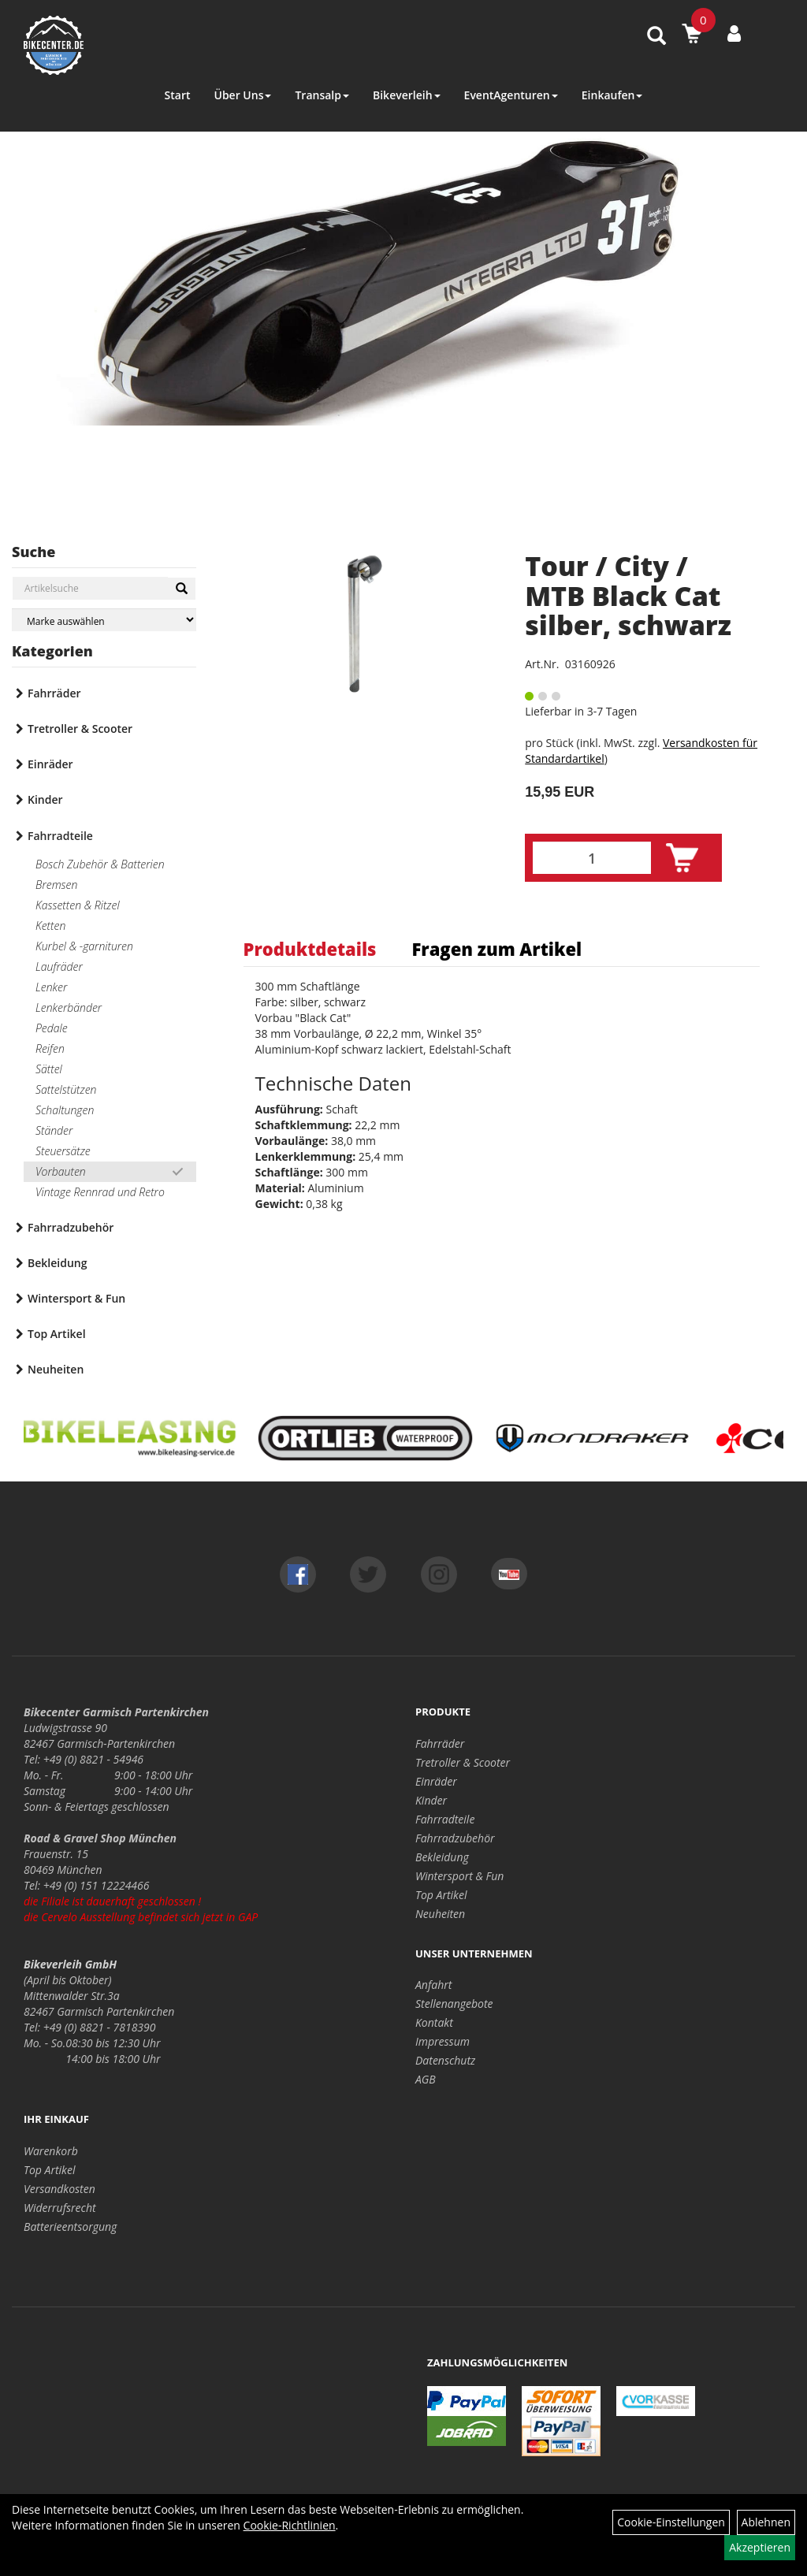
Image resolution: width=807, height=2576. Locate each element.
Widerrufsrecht (60, 2207)
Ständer (54, 1130)
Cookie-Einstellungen (671, 2522)
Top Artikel (57, 1333)
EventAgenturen (511, 94)
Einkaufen (612, 94)
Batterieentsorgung (70, 2226)
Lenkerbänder (68, 1007)
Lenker (51, 986)
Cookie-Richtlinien (290, 2525)
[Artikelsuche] (656, 37)
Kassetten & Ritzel (77, 905)
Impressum (442, 2041)
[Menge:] (592, 858)
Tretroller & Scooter (80, 728)
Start (178, 94)
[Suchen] (181, 589)
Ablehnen (766, 2522)
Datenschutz (445, 2060)
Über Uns (242, 94)
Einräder (50, 763)
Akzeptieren (759, 2547)
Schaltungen (64, 1109)
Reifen (50, 1048)
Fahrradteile (60, 835)
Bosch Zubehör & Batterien (100, 864)
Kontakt (434, 2022)
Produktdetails (310, 949)
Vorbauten (60, 1171)
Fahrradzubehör (70, 1227)
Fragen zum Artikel (496, 949)
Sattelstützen (65, 1089)
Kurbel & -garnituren (84, 946)
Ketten (50, 925)
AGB (425, 2079)
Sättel (48, 1068)
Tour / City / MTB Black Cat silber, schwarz (628, 595)
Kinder (45, 799)
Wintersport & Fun (76, 1298)
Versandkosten (59, 2188)
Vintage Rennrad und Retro (100, 1191)
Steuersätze (63, 1150)
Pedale (51, 1027)
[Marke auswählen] (104, 619)
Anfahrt (433, 1984)
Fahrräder (54, 693)
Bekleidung (57, 1262)
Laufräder (59, 966)
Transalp (322, 94)
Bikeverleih (407, 94)
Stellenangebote (454, 2003)
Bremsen (56, 884)
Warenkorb (51, 2150)
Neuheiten (56, 1369)
